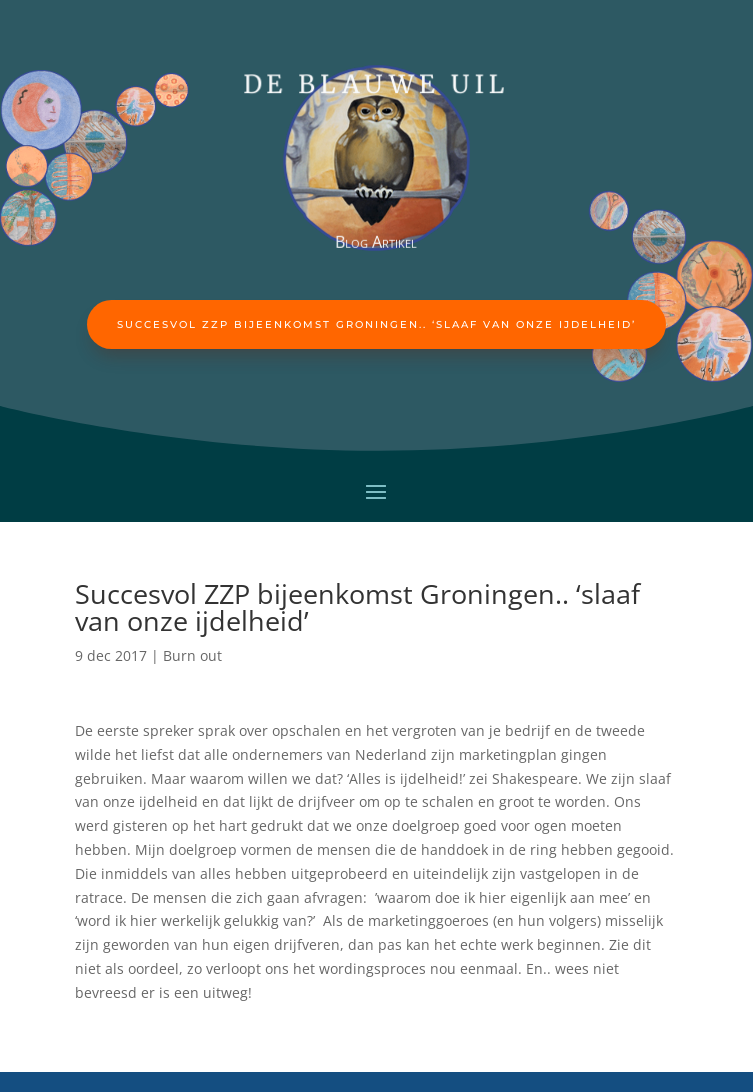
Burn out (192, 655)
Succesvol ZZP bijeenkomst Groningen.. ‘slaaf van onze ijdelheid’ (376, 324)
